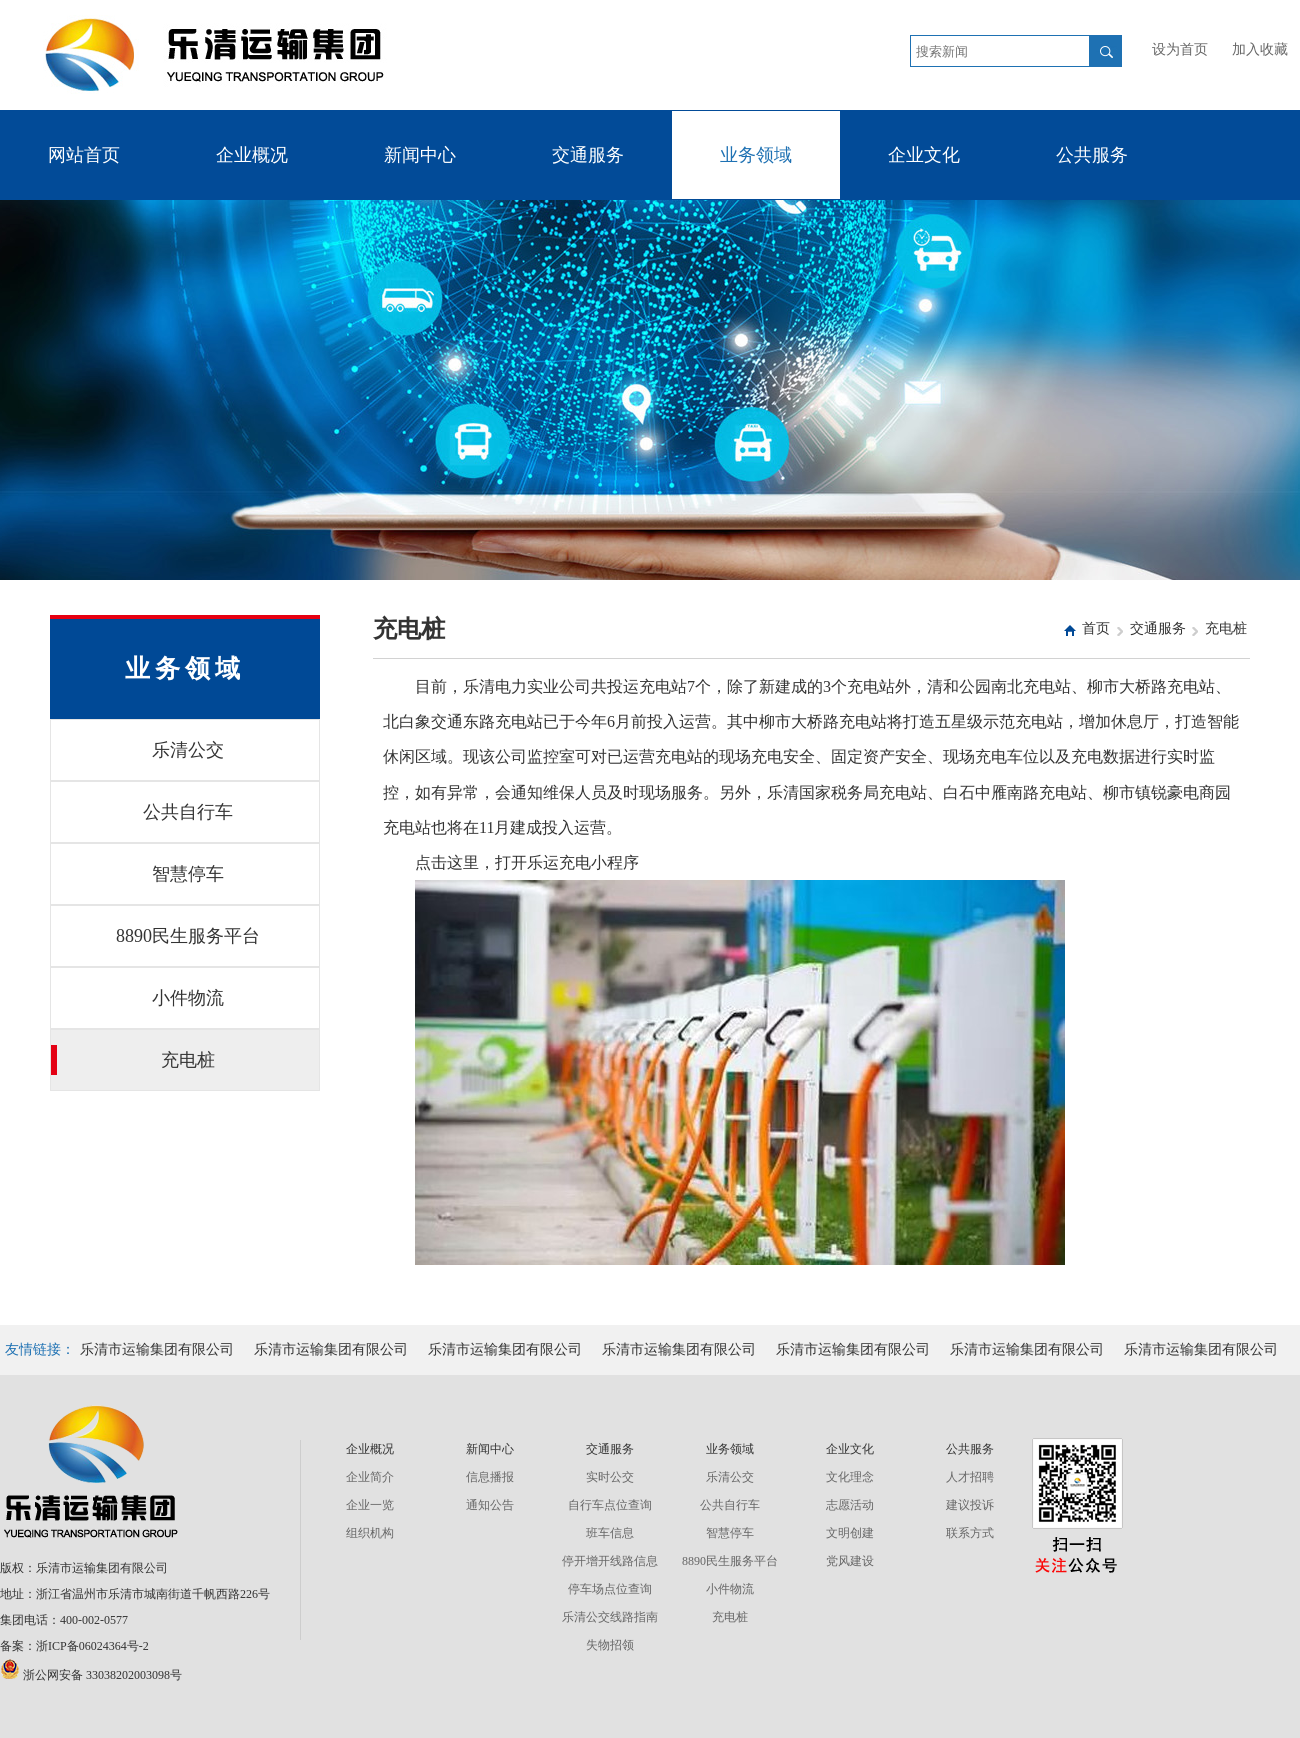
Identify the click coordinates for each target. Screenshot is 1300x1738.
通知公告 (490, 1505)
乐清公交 (137, 750)
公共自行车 (142, 812)
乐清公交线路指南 (610, 1617)
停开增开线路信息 (610, 1561)
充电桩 (133, 1060)
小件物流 (137, 998)
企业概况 (252, 155)
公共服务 (1092, 155)
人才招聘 (970, 1477)
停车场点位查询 (610, 1589)
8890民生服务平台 (155, 936)
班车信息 (610, 1533)
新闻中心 (420, 155)
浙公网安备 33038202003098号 (91, 1675)
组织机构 (370, 1533)
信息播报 (490, 1477)
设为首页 (1180, 49)
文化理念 (850, 1477)
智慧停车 (137, 874)
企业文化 (924, 155)
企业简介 (370, 1477)
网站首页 (84, 155)
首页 (1096, 628)
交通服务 (588, 155)
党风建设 (850, 1561)
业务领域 (756, 155)
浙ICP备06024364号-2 (92, 1646)
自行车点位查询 (610, 1505)
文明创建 (850, 1533)
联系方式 (970, 1533)
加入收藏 (1260, 49)
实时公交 (610, 1477)
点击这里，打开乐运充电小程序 (527, 862)
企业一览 (370, 1505)
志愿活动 (850, 1505)
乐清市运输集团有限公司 (157, 1349)
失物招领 (610, 1645)
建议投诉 (970, 1505)
